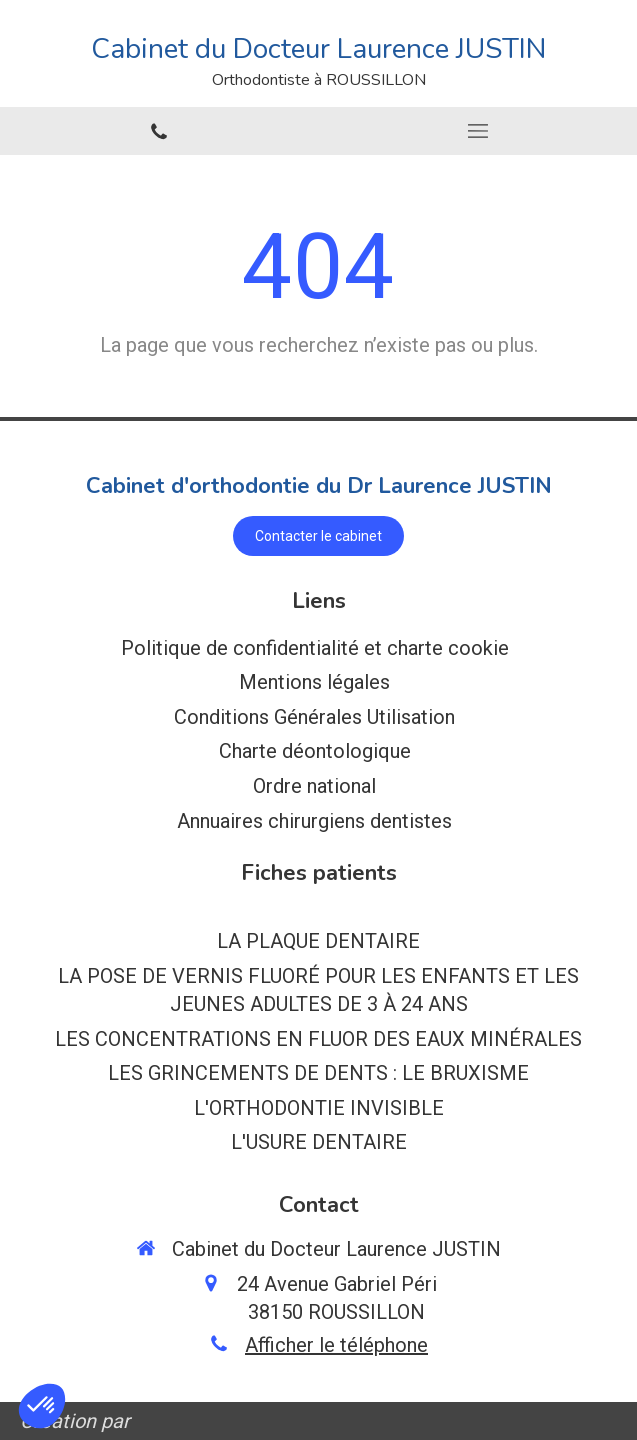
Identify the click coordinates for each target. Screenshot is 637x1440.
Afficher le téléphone (336, 1345)
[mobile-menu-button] (478, 131)
